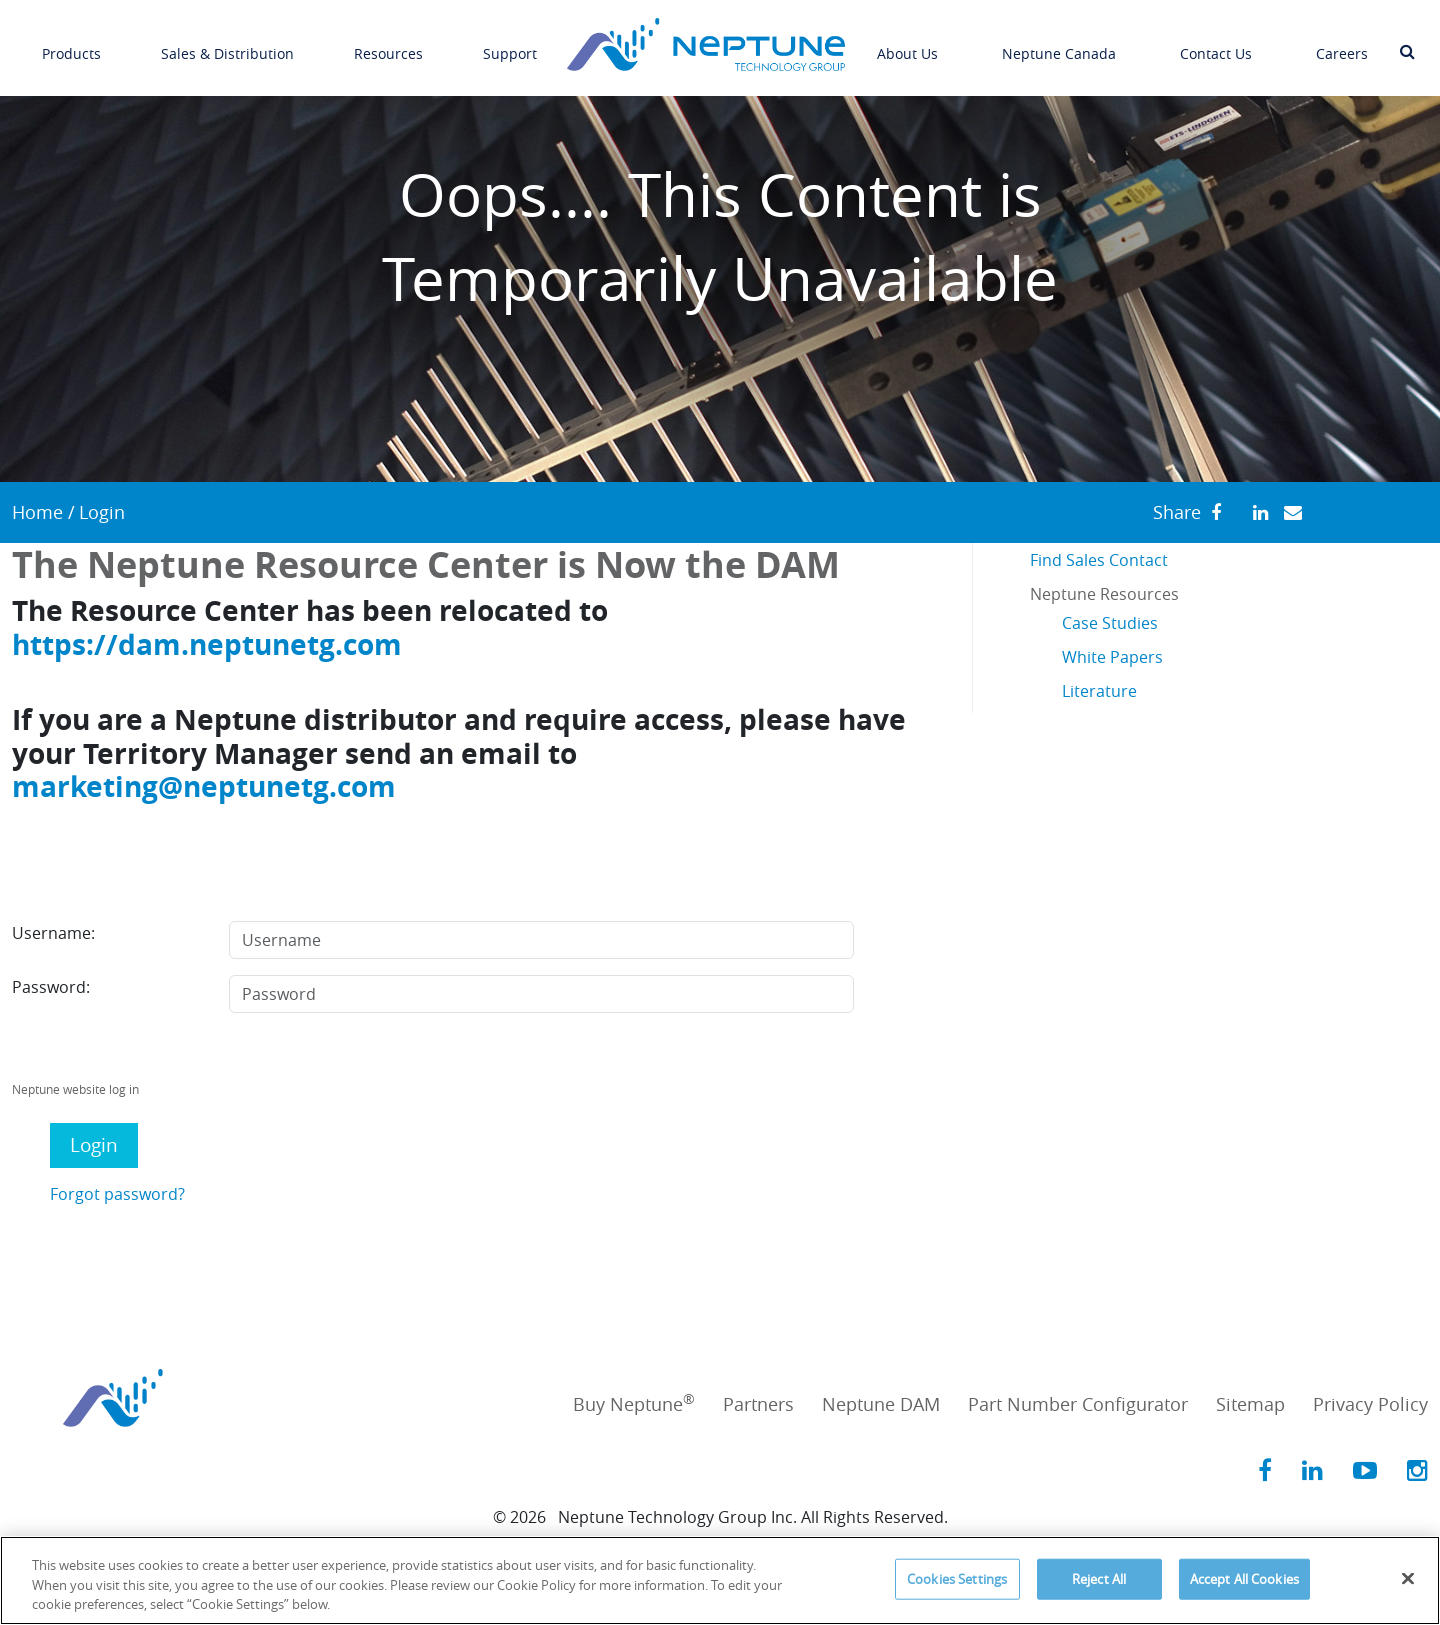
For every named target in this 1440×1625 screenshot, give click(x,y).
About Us (907, 41)
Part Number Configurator (1078, 1404)
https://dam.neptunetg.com (207, 644)
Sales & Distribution (227, 41)
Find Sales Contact (1099, 560)
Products (71, 41)
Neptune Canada (1059, 41)
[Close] (1408, 1578)
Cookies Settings (957, 1578)
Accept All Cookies (1244, 1578)
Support (510, 41)
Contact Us (1216, 41)
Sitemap (1250, 1404)
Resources (388, 41)
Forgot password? (117, 1194)
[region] (720, 1580)
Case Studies (1110, 623)
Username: (53, 933)
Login (94, 1145)
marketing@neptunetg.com (204, 786)
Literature (1099, 691)
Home (37, 512)
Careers (1342, 41)
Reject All (1099, 1578)
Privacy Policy (1370, 1404)
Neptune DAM (881, 1404)
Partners (758, 1404)
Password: (51, 987)
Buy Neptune (634, 1404)
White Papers (1112, 657)
